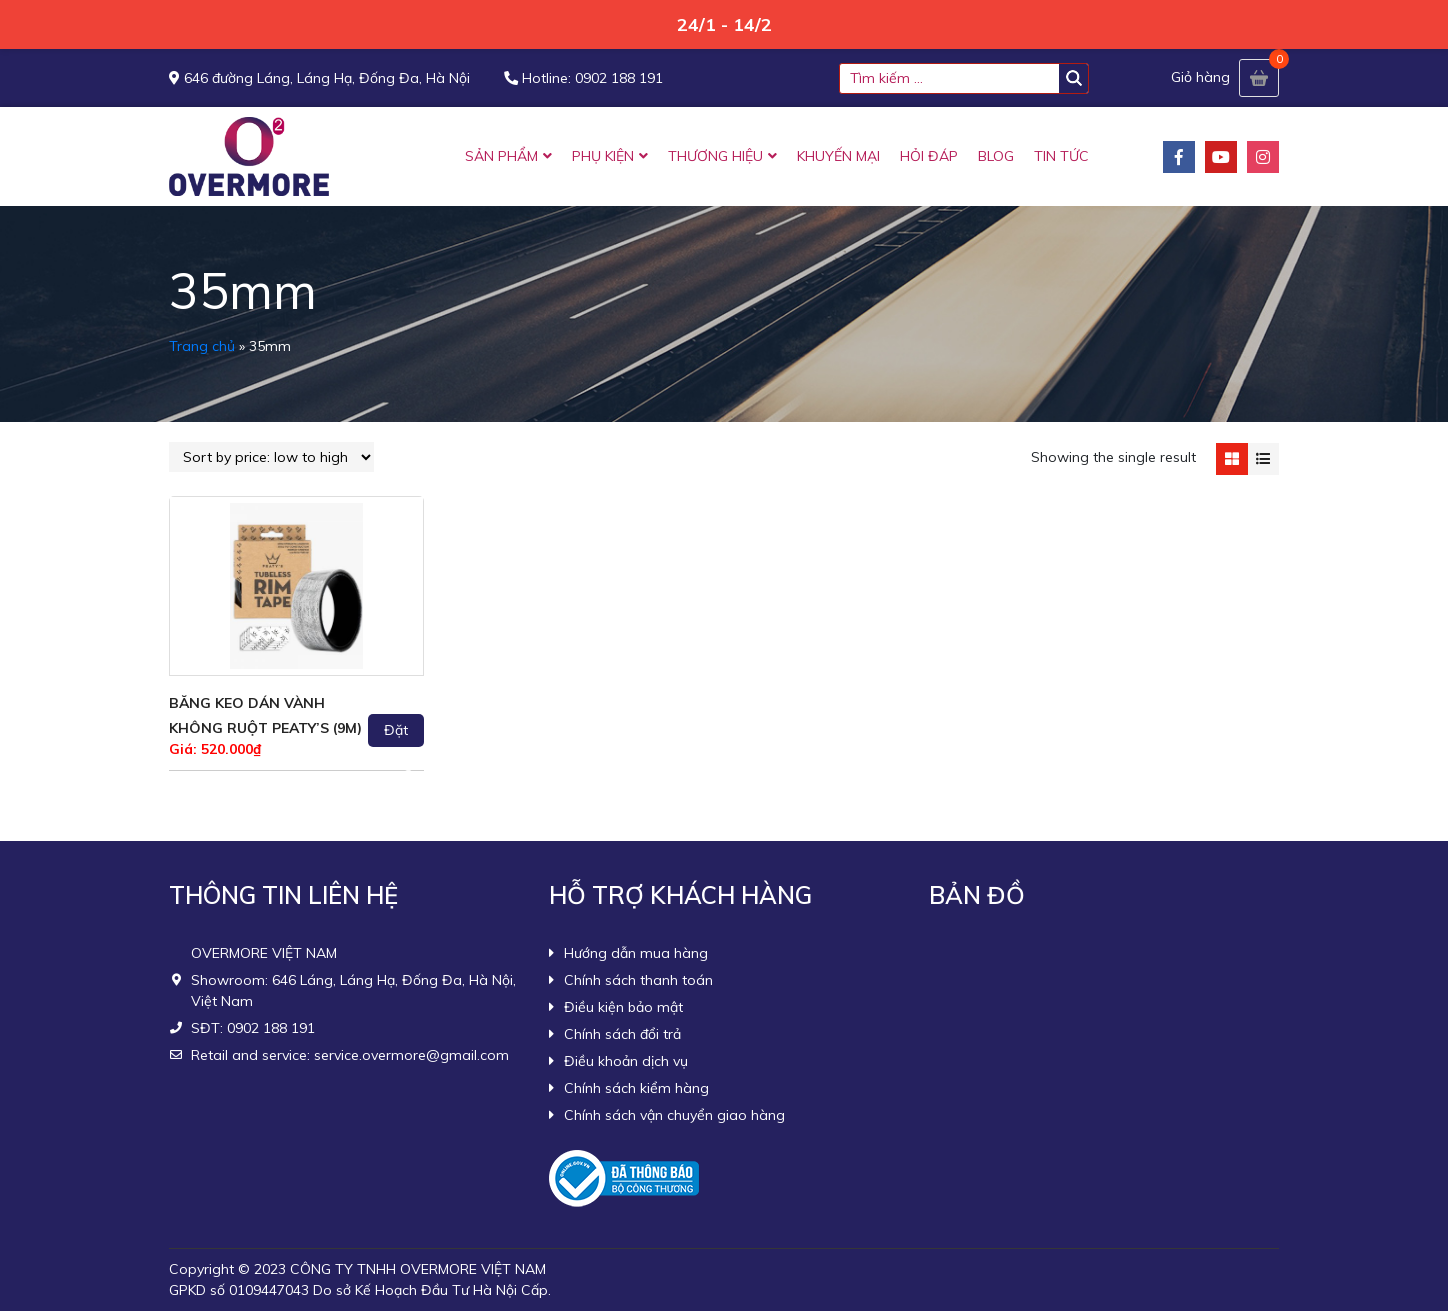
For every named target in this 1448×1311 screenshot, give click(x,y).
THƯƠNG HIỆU (715, 156)
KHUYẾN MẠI (838, 156)
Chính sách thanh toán (638, 980)
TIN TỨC (1061, 156)
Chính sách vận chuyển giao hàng (674, 1115)
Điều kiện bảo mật (623, 1007)
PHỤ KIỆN (603, 156)
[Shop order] (271, 457)
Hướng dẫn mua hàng (636, 953)
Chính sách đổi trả (622, 1034)
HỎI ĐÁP (929, 156)
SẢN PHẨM (501, 156)
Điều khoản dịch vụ (626, 1061)
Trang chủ (202, 346)
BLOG (996, 156)
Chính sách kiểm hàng (636, 1088)
